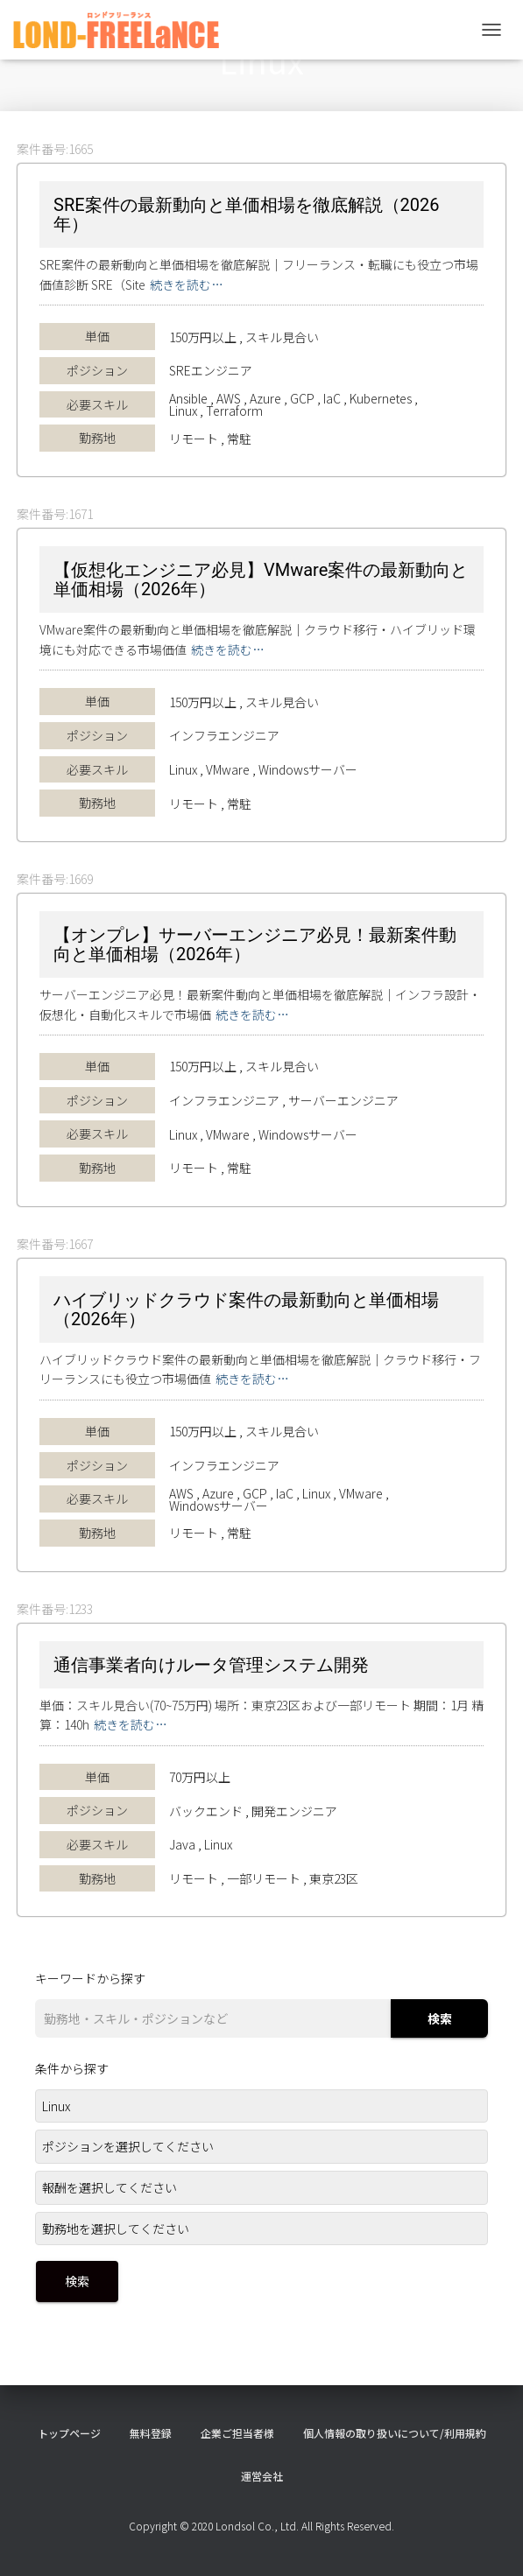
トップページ (69, 2432)
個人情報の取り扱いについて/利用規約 (394, 2432)
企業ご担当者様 (237, 2432)
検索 (440, 2018)
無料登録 (151, 2432)
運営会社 (262, 2475)
